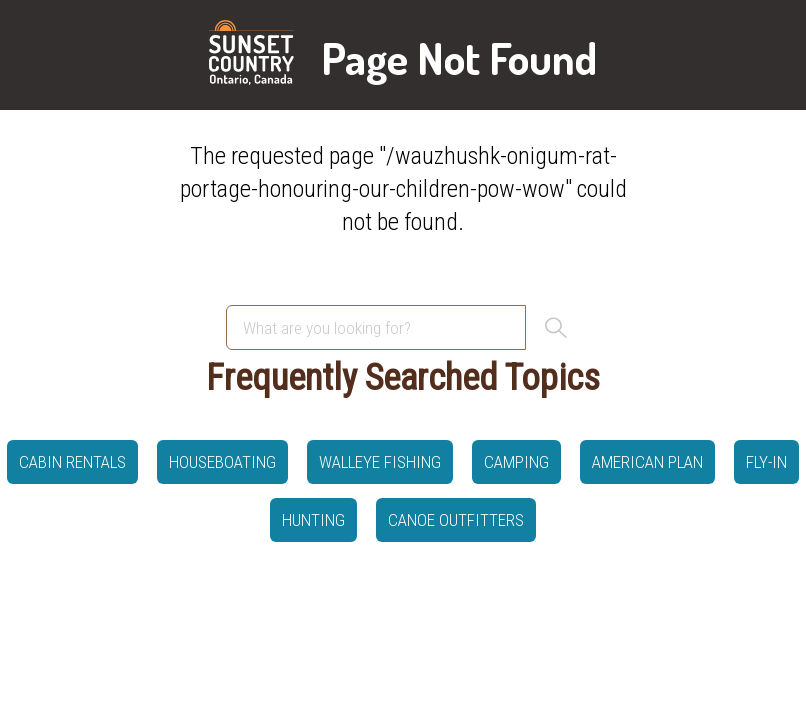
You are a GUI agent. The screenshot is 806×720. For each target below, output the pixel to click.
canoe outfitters (456, 520)
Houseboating (222, 462)
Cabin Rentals (72, 462)
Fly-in (766, 462)
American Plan (647, 462)
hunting (313, 520)
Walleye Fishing (380, 462)
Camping (516, 462)
